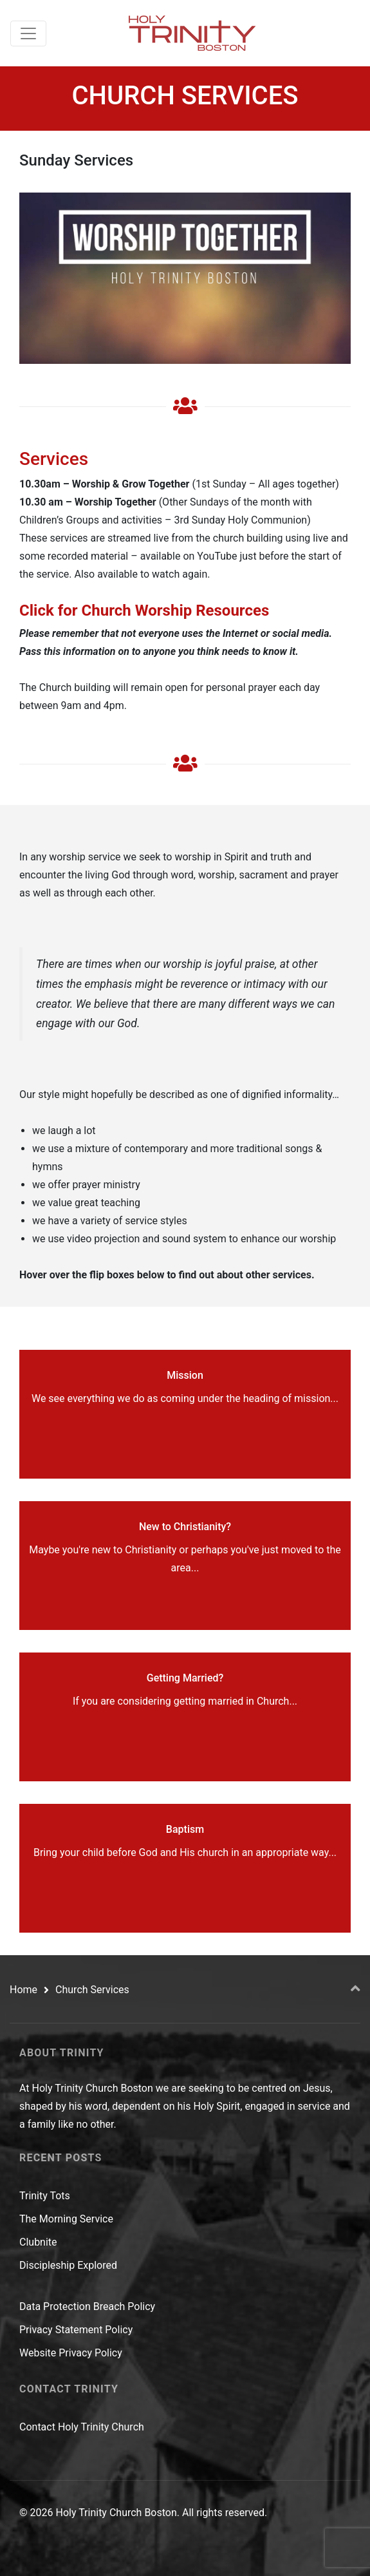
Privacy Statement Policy (76, 2330)
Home (23, 1990)
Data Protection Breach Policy (87, 2306)
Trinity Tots (44, 2196)
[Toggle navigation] (28, 33)
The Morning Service (66, 2219)
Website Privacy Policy (70, 2353)
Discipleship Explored (68, 2265)
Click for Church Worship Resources (144, 610)
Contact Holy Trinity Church (81, 2427)
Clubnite (38, 2242)
